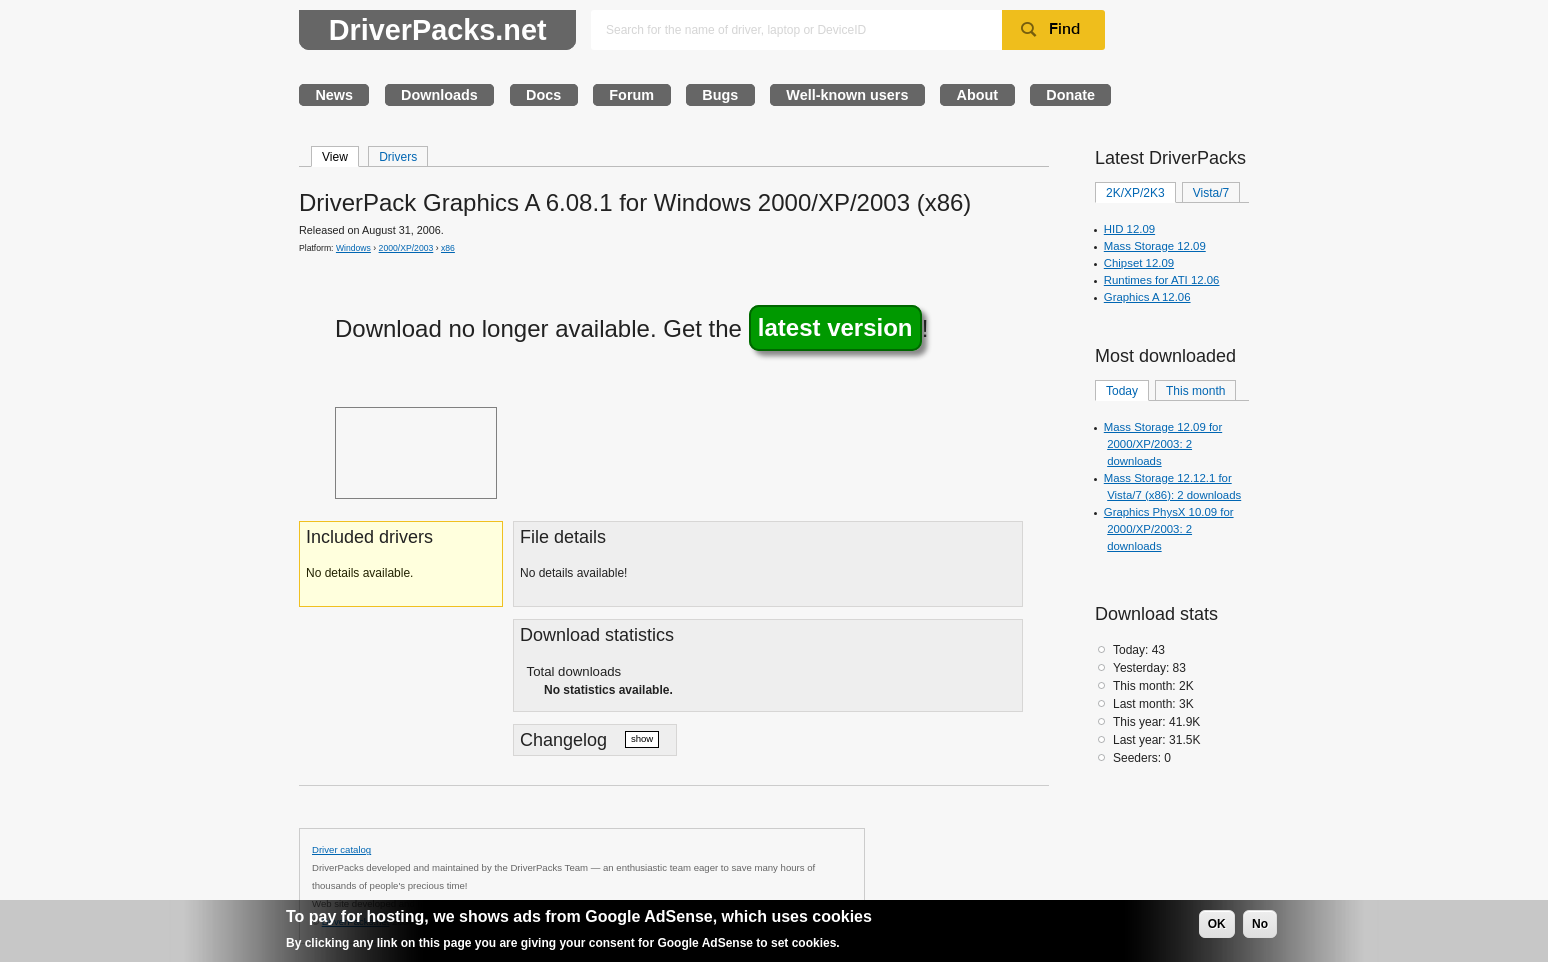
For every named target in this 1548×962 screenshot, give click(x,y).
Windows (353, 248)
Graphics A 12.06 (1147, 297)
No (1260, 924)
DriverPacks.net (438, 30)
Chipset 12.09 (1139, 263)
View (335, 157)
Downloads (439, 95)
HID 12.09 (1129, 229)
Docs (543, 95)
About (978, 95)
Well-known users (847, 95)
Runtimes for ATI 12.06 (1162, 280)
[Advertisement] (416, 453)
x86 (448, 248)
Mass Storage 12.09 (1155, 246)
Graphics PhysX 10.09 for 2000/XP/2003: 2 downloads (1169, 529)
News (334, 95)
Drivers (398, 157)
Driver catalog (341, 849)
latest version (835, 328)
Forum (631, 95)
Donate (1070, 95)
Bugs (720, 95)
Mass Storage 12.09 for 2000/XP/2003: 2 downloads (1163, 444)
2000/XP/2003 (406, 248)
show (642, 738)
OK (1217, 924)
